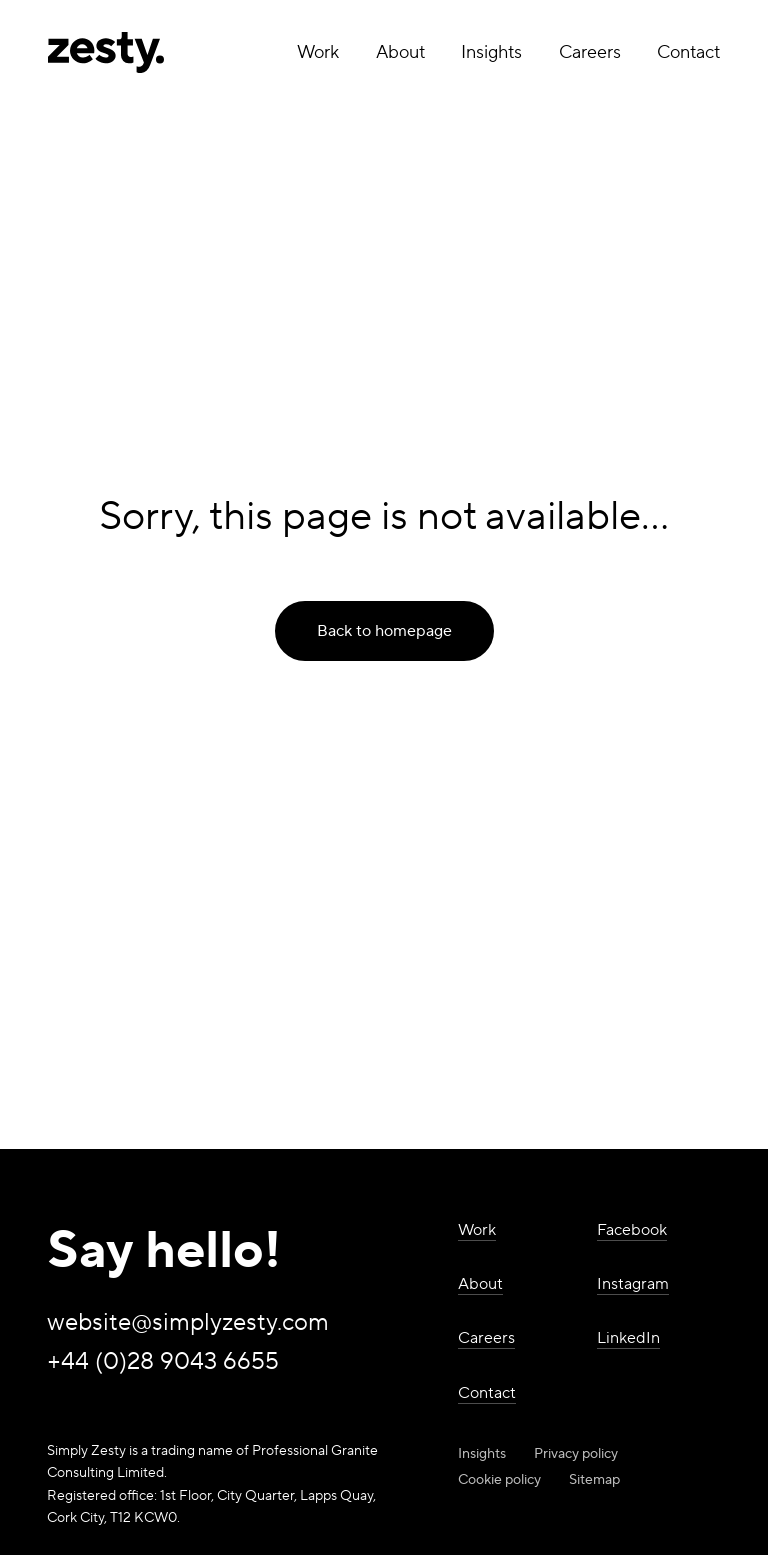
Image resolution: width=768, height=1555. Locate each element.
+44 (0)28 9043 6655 (163, 1362)
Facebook (632, 1230)
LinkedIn (628, 1338)
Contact (688, 52)
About (400, 52)
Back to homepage (384, 631)
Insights (491, 52)
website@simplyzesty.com (188, 1323)
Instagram (633, 1284)
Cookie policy (499, 1480)
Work (318, 52)
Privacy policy (576, 1454)
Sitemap (594, 1480)
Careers (590, 52)
